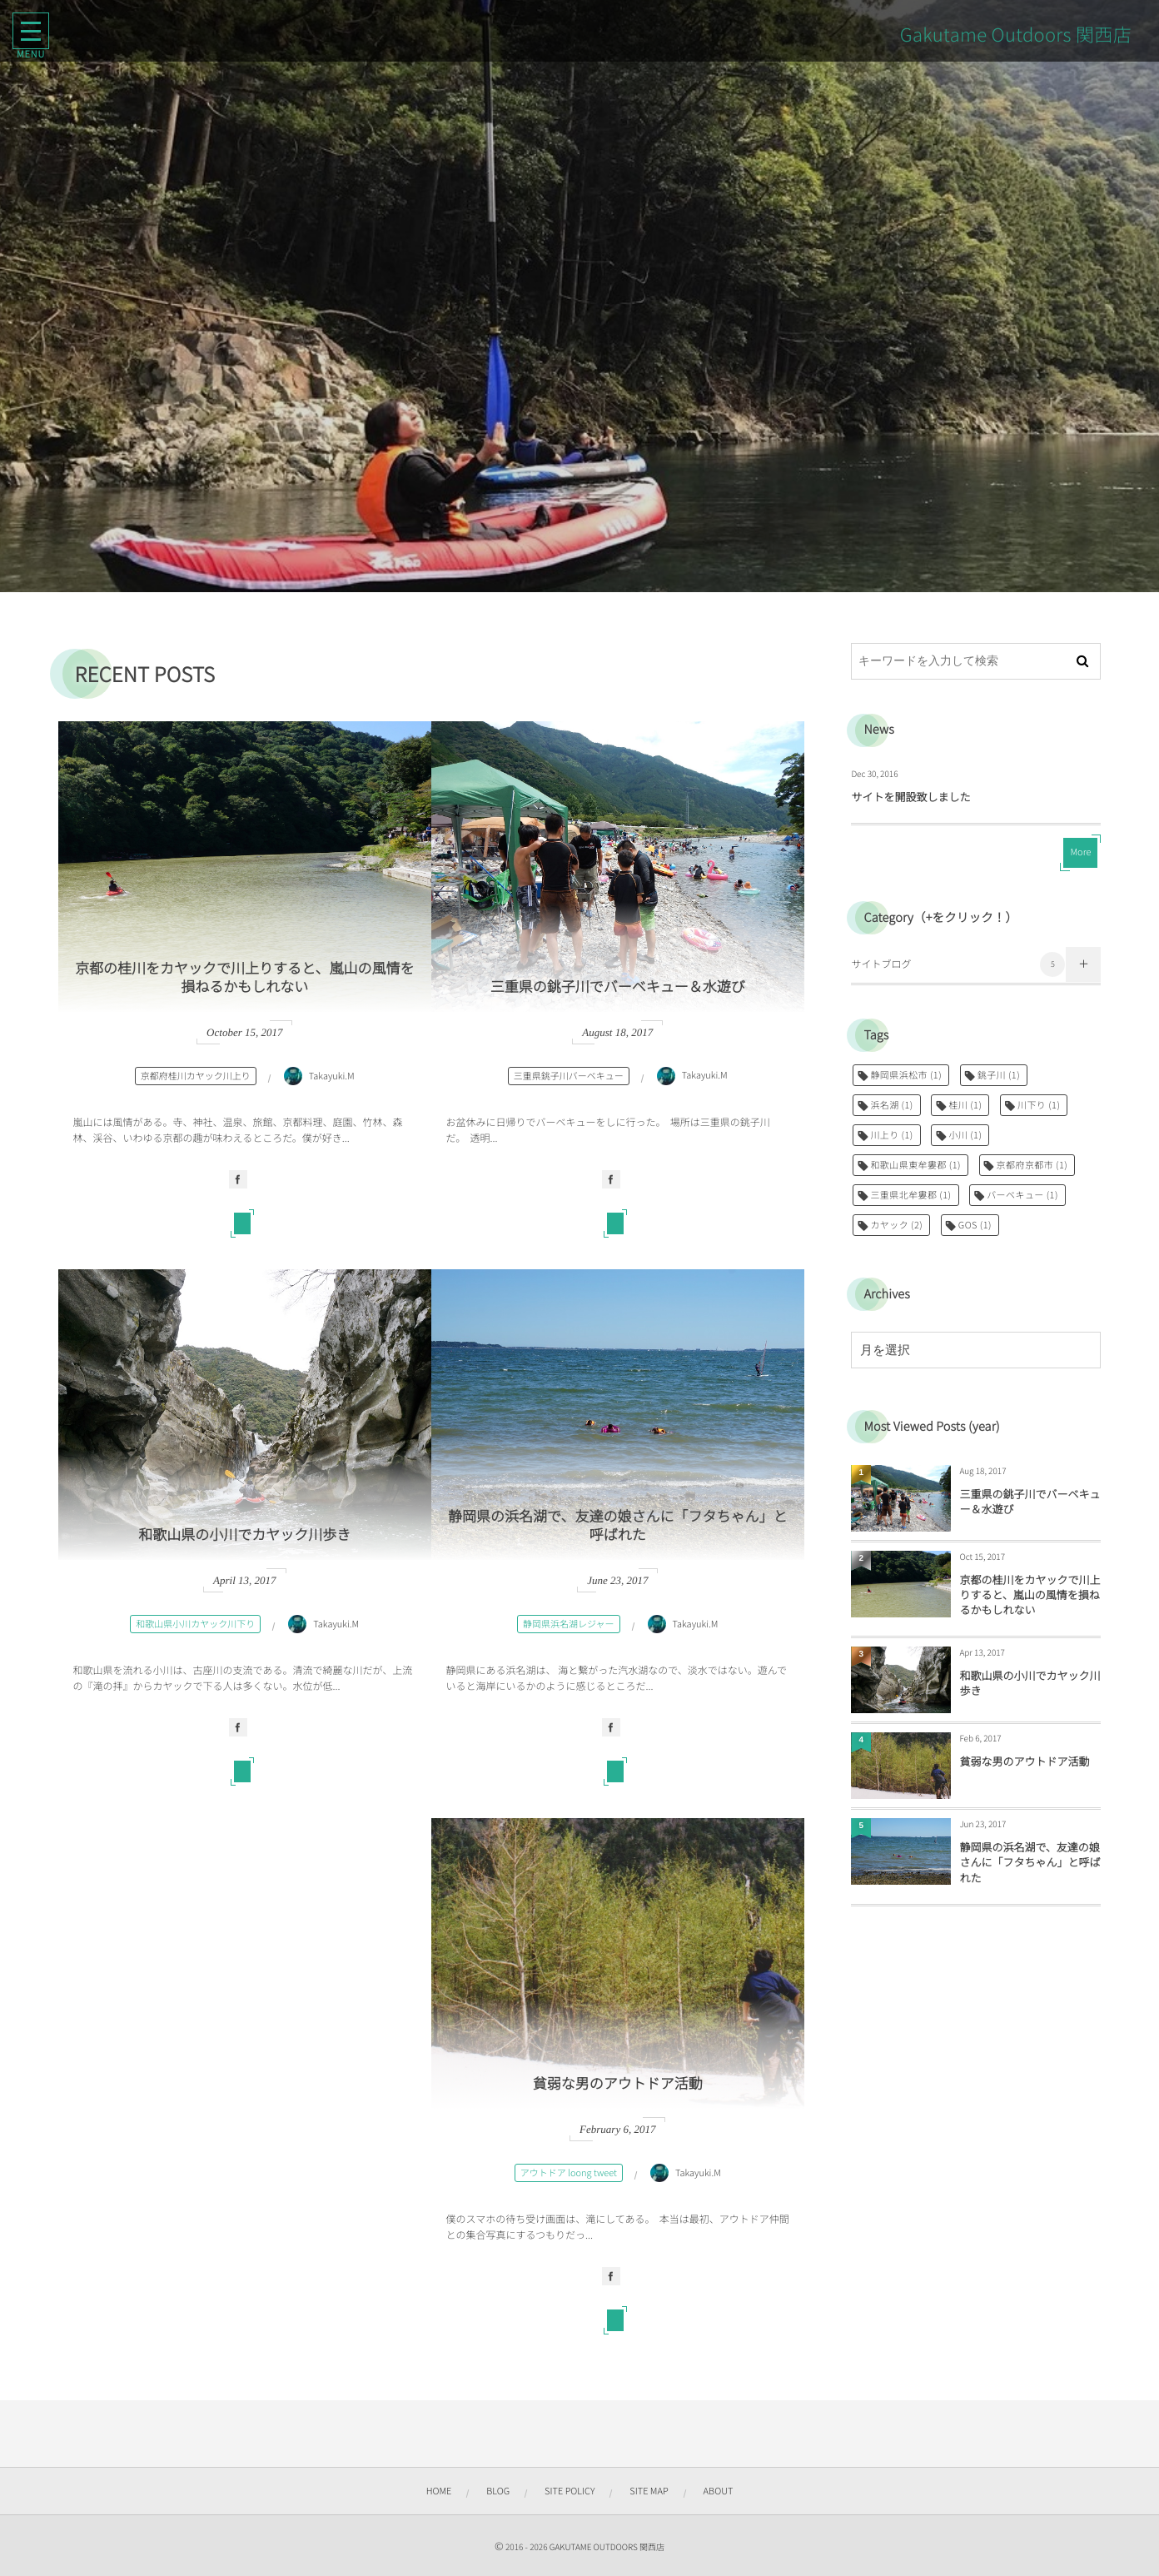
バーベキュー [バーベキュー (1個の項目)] (1022, 1195)
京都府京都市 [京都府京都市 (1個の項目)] (1032, 1165)
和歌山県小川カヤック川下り (195, 1627)
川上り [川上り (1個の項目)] (891, 1135)
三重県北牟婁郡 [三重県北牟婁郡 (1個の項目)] (910, 1195)
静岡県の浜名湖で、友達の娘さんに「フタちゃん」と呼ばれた (617, 1527)
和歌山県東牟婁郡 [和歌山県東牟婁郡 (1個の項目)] (915, 1165)
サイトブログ (958, 964)
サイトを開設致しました (910, 797)
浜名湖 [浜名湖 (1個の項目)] (891, 1105)
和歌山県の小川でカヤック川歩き (244, 1537)
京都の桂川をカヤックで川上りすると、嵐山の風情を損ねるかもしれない (244, 979)
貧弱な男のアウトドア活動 (618, 2086)
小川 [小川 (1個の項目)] (965, 1135)
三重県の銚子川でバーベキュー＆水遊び (617, 989)
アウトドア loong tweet (568, 2176)
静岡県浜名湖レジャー (568, 1627)
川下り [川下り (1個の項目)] (1038, 1105)
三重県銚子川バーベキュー (569, 1079)
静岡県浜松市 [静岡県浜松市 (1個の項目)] (906, 1075)
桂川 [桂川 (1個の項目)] (965, 1105)
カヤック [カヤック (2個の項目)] (896, 1225)
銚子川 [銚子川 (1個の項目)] (998, 1075)
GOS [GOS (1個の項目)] (975, 1225)
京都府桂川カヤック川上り (196, 1079)
